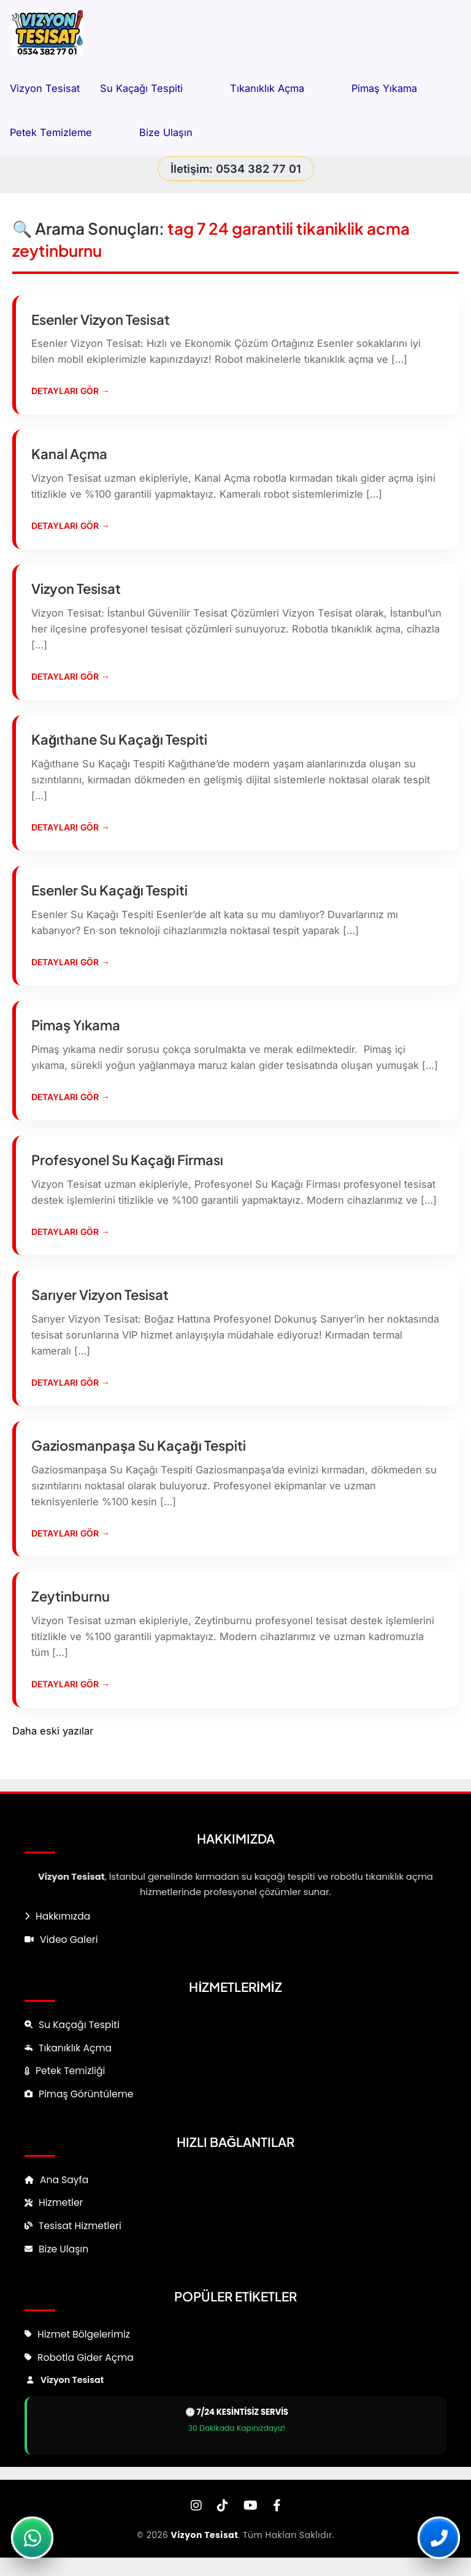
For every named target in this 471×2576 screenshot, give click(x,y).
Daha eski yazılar (52, 1731)
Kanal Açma (69, 453)
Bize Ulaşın (166, 132)
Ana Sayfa (64, 2179)
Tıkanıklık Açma (280, 88)
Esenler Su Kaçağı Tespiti (109, 890)
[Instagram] (196, 2506)
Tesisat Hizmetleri (80, 2225)
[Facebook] (277, 2506)
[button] (196, 88)
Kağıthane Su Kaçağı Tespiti (119, 739)
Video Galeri (69, 1939)
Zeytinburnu (70, 1596)
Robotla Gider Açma (85, 2357)
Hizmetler (61, 2202)
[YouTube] (250, 2506)
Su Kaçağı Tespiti (155, 88)
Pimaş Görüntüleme (86, 2094)
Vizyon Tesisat (45, 88)
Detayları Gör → (70, 391)
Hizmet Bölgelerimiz (83, 2334)
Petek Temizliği (70, 2070)
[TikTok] (222, 2506)
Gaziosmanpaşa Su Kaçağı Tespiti (138, 1445)
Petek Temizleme (64, 132)
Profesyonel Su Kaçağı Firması (127, 1159)
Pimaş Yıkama (397, 88)
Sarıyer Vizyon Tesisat (100, 1294)
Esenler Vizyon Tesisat (100, 319)
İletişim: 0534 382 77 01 (235, 168)
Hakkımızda (63, 1916)
